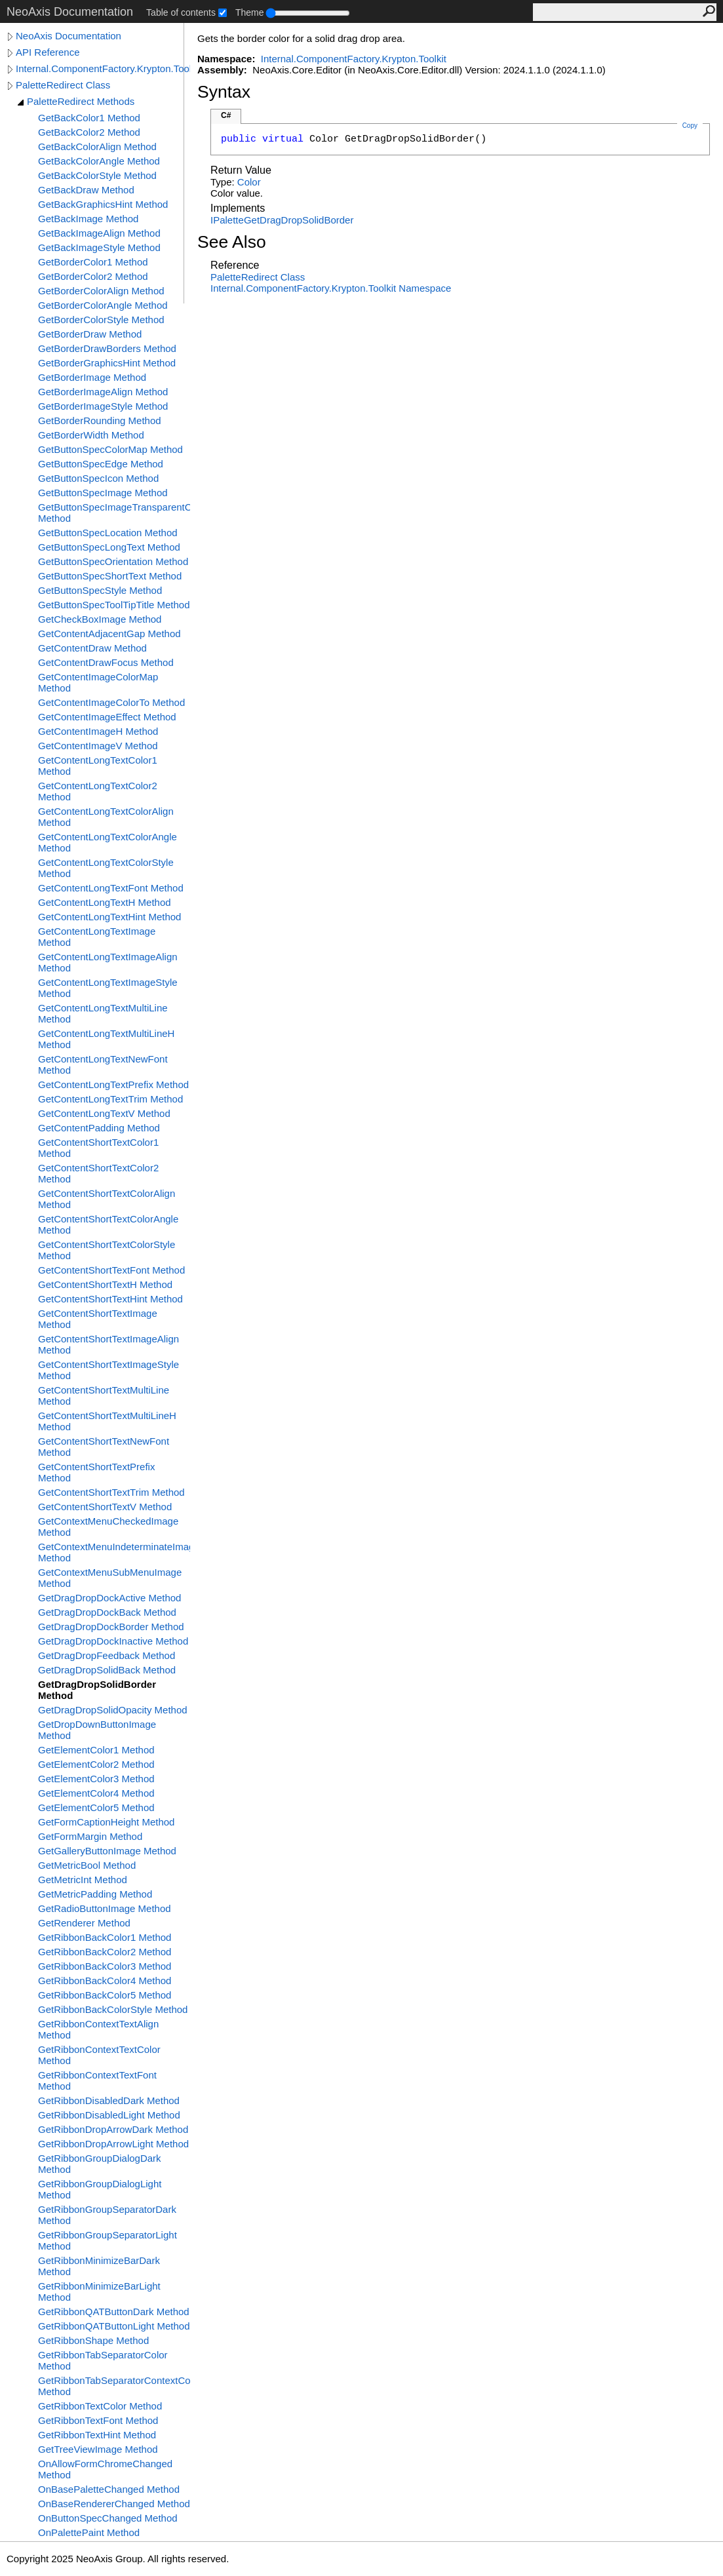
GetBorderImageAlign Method (103, 391)
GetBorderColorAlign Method (101, 290)
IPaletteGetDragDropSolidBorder (281, 219)
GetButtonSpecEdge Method (100, 463)
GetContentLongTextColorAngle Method (107, 842)
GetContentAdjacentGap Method (109, 633)
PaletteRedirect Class (63, 84)
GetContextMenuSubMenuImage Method (110, 1578)
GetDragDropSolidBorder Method (97, 1690)
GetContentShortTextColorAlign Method (106, 1199)
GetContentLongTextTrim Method (110, 1098)
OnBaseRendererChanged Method (114, 2503)
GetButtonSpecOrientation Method (113, 561)
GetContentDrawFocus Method (106, 662)
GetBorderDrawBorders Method (107, 348)
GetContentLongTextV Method (104, 1113)
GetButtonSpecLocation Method (108, 532)
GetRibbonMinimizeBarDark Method (99, 2266)
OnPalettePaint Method (89, 2532)
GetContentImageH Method (98, 731)
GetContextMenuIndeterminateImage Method (114, 1552)
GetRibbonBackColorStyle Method (112, 2009)
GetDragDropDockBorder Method (111, 1626)
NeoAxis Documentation (68, 35)
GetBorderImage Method (92, 377)
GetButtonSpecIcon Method (98, 478)
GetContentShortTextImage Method (97, 1319)
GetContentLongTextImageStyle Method (108, 988)
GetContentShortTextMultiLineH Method (107, 1421)
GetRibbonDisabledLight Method (109, 2114)
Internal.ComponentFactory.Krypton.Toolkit (103, 68)
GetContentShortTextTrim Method (111, 1492)
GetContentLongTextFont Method (111, 887)
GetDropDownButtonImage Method (97, 1730)
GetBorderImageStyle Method (103, 406)
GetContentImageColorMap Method (98, 682)
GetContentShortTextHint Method (110, 1298)
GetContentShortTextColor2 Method (98, 1173)
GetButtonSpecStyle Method (100, 590)
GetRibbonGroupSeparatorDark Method (107, 2215)
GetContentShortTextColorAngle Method (108, 1224)
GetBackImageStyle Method (99, 247)
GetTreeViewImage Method (98, 2449)
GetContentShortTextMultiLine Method (103, 1395)
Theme (249, 12)
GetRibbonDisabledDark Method (109, 2100)
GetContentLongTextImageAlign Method (108, 962)
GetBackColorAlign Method (97, 146)
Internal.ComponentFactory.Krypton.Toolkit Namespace (330, 288)
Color (249, 181)
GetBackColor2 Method (89, 132)
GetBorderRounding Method (99, 420)
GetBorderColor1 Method (93, 261)
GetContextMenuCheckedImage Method (108, 1526)
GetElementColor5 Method (96, 1807)
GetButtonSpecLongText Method (109, 547)
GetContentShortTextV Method (105, 1506)
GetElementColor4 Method (96, 1793)
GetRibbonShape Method (93, 2340)
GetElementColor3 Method (96, 1778)
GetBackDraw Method (86, 189)
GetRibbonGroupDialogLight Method (99, 2189)
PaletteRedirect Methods (80, 101)
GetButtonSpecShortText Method (110, 575)
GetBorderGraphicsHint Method (107, 362)
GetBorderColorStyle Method (101, 319)
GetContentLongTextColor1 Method (97, 765)
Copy (689, 125)
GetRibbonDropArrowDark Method (113, 2129)
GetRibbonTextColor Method (100, 2405)
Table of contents (181, 12)
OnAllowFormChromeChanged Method (105, 2469)
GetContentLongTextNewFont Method (103, 1064)
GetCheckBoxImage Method (99, 619)
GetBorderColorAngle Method (103, 305)
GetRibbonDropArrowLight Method (113, 2143)
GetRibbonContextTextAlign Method (98, 2029)
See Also (231, 242)
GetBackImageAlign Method (99, 233)
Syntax (223, 92)
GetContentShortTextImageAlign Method (108, 1344)
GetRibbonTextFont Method (98, 2420)
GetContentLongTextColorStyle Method (106, 868)
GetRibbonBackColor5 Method (104, 1994)
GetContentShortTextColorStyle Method (106, 1250)
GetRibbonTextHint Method (97, 2434)
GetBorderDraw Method (90, 334)
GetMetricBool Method (87, 1865)
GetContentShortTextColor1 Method (98, 1148)
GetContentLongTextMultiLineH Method (106, 1039)
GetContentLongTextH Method (104, 902)
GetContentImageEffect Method (107, 716)
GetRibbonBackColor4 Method (104, 1980)
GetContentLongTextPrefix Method (113, 1084)
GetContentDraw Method (92, 648)
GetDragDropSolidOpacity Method (112, 1709)
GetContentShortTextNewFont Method (103, 1446)
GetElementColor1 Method (96, 1749)
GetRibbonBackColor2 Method (104, 1951)
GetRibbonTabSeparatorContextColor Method (114, 2386)
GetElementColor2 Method (96, 1764)
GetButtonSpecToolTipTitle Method (114, 604)
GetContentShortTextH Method (105, 1284)
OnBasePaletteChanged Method (109, 2489)
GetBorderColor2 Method (93, 276)
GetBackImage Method (88, 218)
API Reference (48, 52)
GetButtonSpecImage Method (103, 492)
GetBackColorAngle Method (99, 160)
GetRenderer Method (84, 1922)
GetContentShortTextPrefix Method (96, 1472)
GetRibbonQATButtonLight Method (114, 2326)
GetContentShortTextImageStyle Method (108, 1370)
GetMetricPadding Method (95, 1894)
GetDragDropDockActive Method (109, 1597)
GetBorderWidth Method (91, 434)
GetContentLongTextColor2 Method (97, 791)
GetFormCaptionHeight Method (106, 1821)
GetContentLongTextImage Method (96, 937)
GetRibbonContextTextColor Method (99, 2055)
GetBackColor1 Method (89, 117)
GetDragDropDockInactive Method (113, 1641)
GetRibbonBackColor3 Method (104, 1966)
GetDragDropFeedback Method (106, 1655)
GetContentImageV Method (98, 745)
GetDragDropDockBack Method (107, 1612)
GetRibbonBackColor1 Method (104, 1937)
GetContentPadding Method (99, 1127)
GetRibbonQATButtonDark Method (113, 2311)
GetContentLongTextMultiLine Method (103, 1013)
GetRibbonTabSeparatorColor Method (103, 2360)
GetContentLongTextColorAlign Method (106, 817)
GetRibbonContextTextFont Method (97, 2080)
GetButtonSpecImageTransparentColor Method (114, 512)
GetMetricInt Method (82, 1879)
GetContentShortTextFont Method (111, 1270)
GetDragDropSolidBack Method (107, 1669)
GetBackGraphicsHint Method (103, 204)
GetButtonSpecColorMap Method (110, 449)
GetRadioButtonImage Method (104, 1908)
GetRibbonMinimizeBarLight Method (99, 2291)
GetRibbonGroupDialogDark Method (99, 2164)
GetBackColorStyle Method (97, 175)
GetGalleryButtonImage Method (107, 1850)
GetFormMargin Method (90, 1836)
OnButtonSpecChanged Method (108, 2518)
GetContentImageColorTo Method (111, 702)
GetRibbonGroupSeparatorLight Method (107, 2240)
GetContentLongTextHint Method (109, 916)
